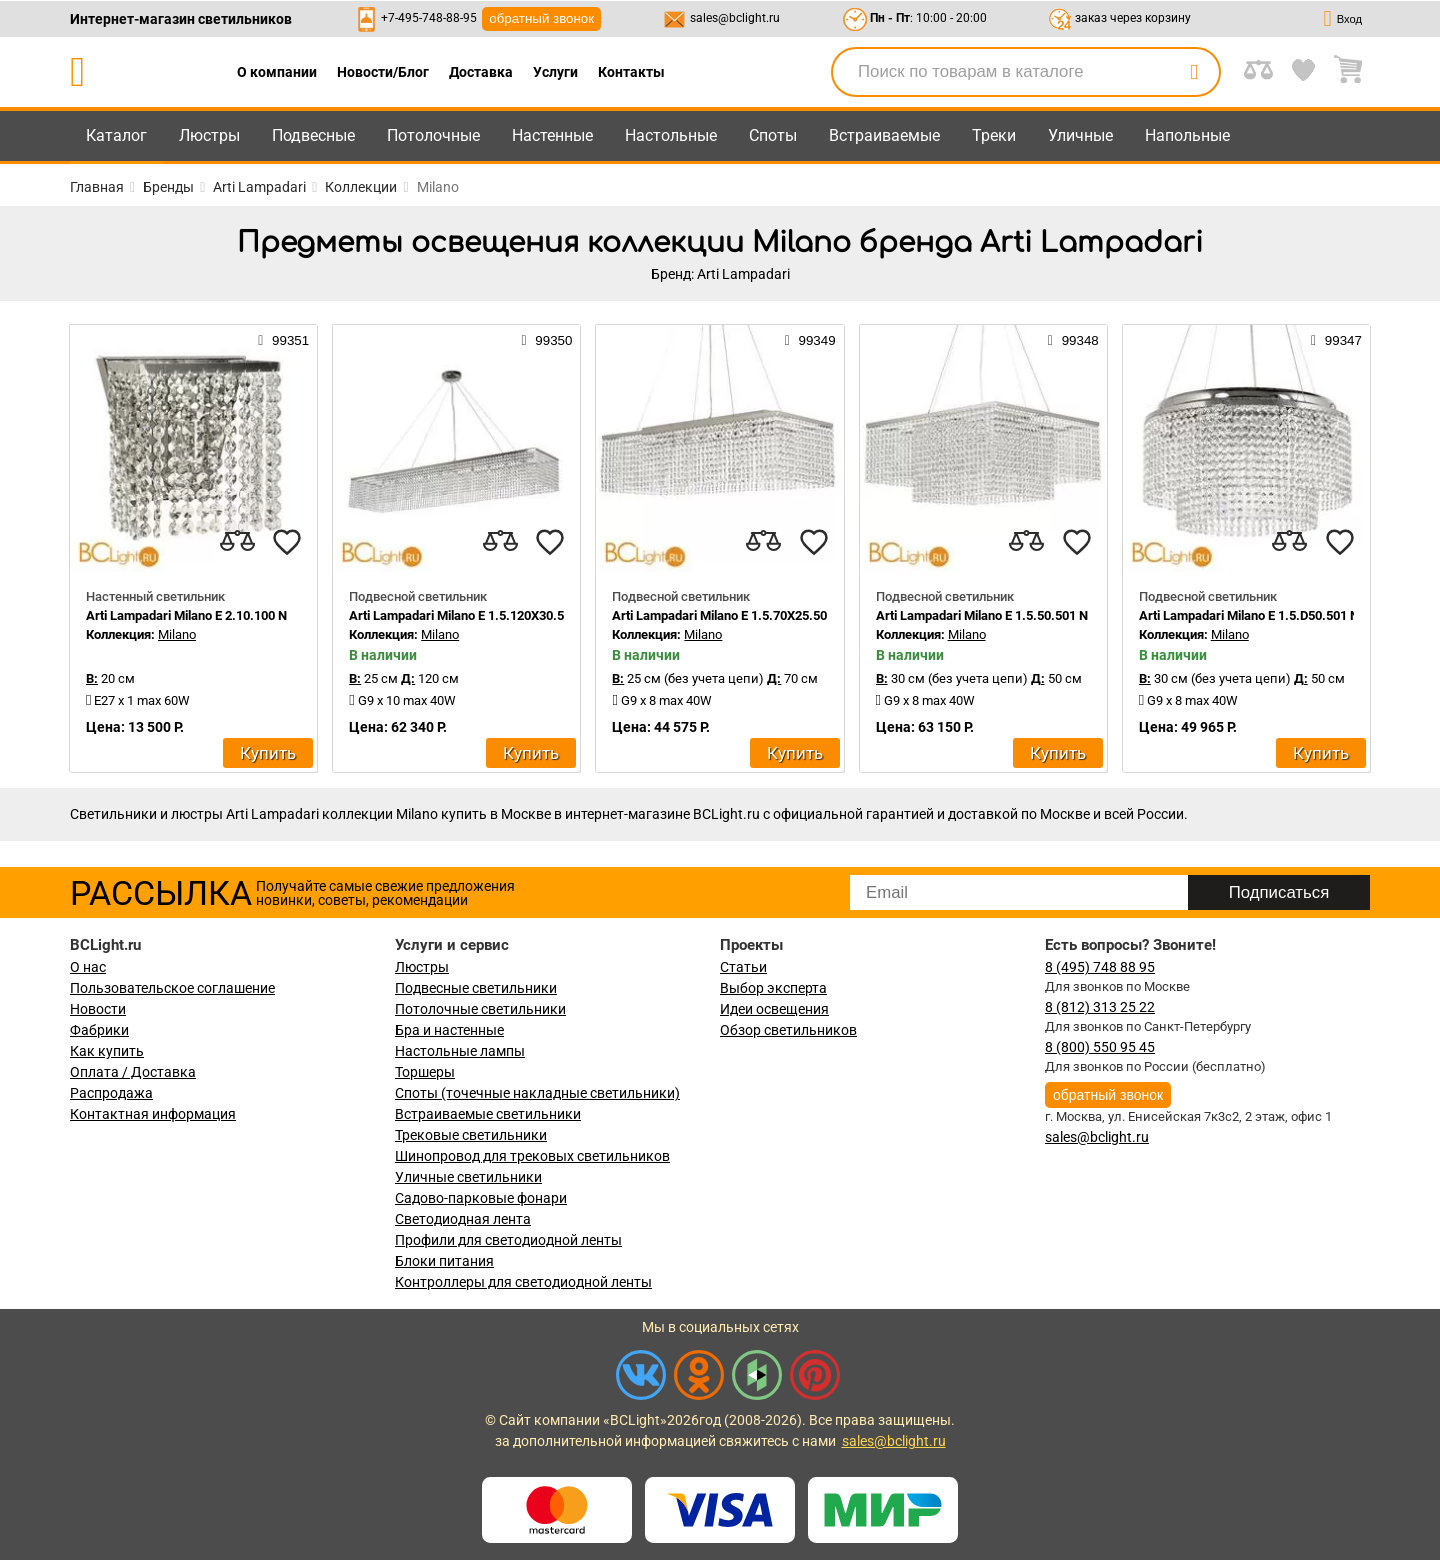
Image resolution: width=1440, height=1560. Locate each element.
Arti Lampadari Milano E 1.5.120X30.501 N (469, 615)
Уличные (1080, 135)
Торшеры (425, 1072)
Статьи (743, 967)
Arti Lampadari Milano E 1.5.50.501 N (982, 615)
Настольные (671, 135)
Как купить (107, 1051)
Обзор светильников (788, 1030)
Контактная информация (153, 1114)
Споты (773, 135)
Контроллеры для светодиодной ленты (523, 1282)
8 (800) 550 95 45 (1100, 1047)
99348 (1073, 340)
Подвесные (313, 135)
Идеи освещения (774, 1009)
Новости (98, 1009)
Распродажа (111, 1093)
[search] (1194, 72)
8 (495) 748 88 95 (1100, 967)
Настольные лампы (460, 1051)
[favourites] (287, 542)
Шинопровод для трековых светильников (532, 1156)
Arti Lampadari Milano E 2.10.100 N (186, 615)
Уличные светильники (468, 1177)
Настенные (552, 135)
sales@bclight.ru (735, 18)
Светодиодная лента (463, 1219)
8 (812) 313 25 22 (1100, 1007)
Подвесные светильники (476, 988)
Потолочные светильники (480, 1009)
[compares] (237, 542)
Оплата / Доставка (133, 1072)
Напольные (1187, 135)
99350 (546, 340)
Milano (177, 634)
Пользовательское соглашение (172, 988)
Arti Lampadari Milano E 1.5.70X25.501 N (729, 615)
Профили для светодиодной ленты (508, 1240)
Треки (994, 135)
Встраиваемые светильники (488, 1114)
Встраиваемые (884, 135)
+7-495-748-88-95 (429, 18)
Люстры (209, 135)
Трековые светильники (471, 1135)
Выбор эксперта (773, 988)
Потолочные (433, 135)
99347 (1336, 340)
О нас (88, 967)
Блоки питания (444, 1261)
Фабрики (99, 1030)
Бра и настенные (449, 1030)
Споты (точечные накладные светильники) (537, 1093)
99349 (810, 340)
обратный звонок (541, 18)
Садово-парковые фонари (481, 1198)
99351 (283, 340)
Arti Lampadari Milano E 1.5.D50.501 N (1249, 615)
